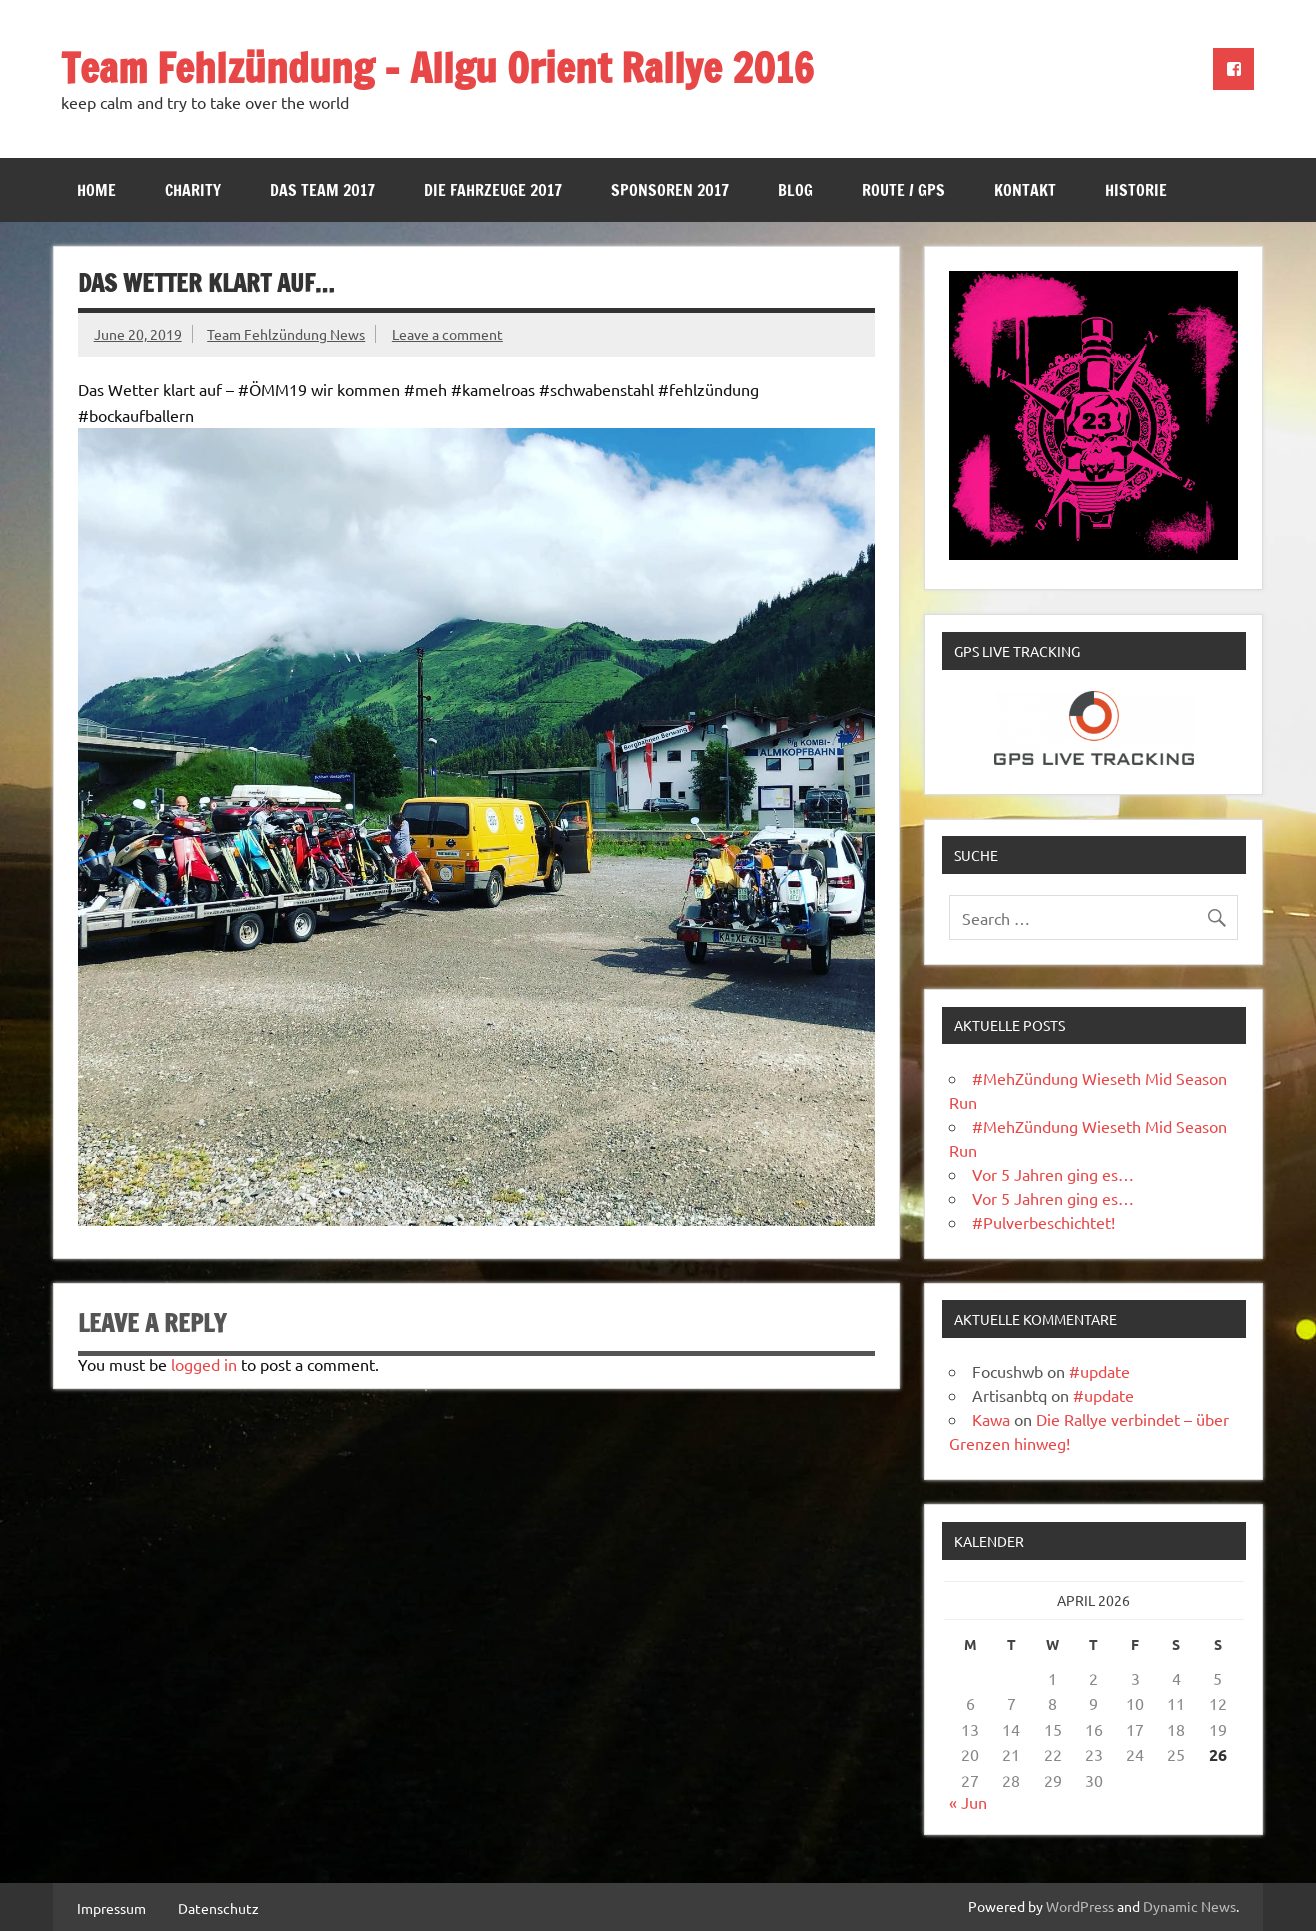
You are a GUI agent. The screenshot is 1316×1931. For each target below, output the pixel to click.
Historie (1136, 190)
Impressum (111, 1908)
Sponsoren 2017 (670, 190)
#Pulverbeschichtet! (1043, 1222)
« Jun (968, 1802)
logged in (204, 1364)
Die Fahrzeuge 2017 (493, 190)
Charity (193, 190)
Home (96, 190)
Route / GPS (903, 190)
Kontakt (1025, 190)
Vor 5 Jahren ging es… (1053, 1174)
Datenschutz (218, 1908)
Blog (795, 190)
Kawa (991, 1419)
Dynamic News (1189, 1906)
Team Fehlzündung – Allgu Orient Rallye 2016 (437, 67)
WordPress (1080, 1906)
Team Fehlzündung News (286, 334)
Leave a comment (447, 334)
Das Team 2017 (322, 190)
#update (1099, 1371)
